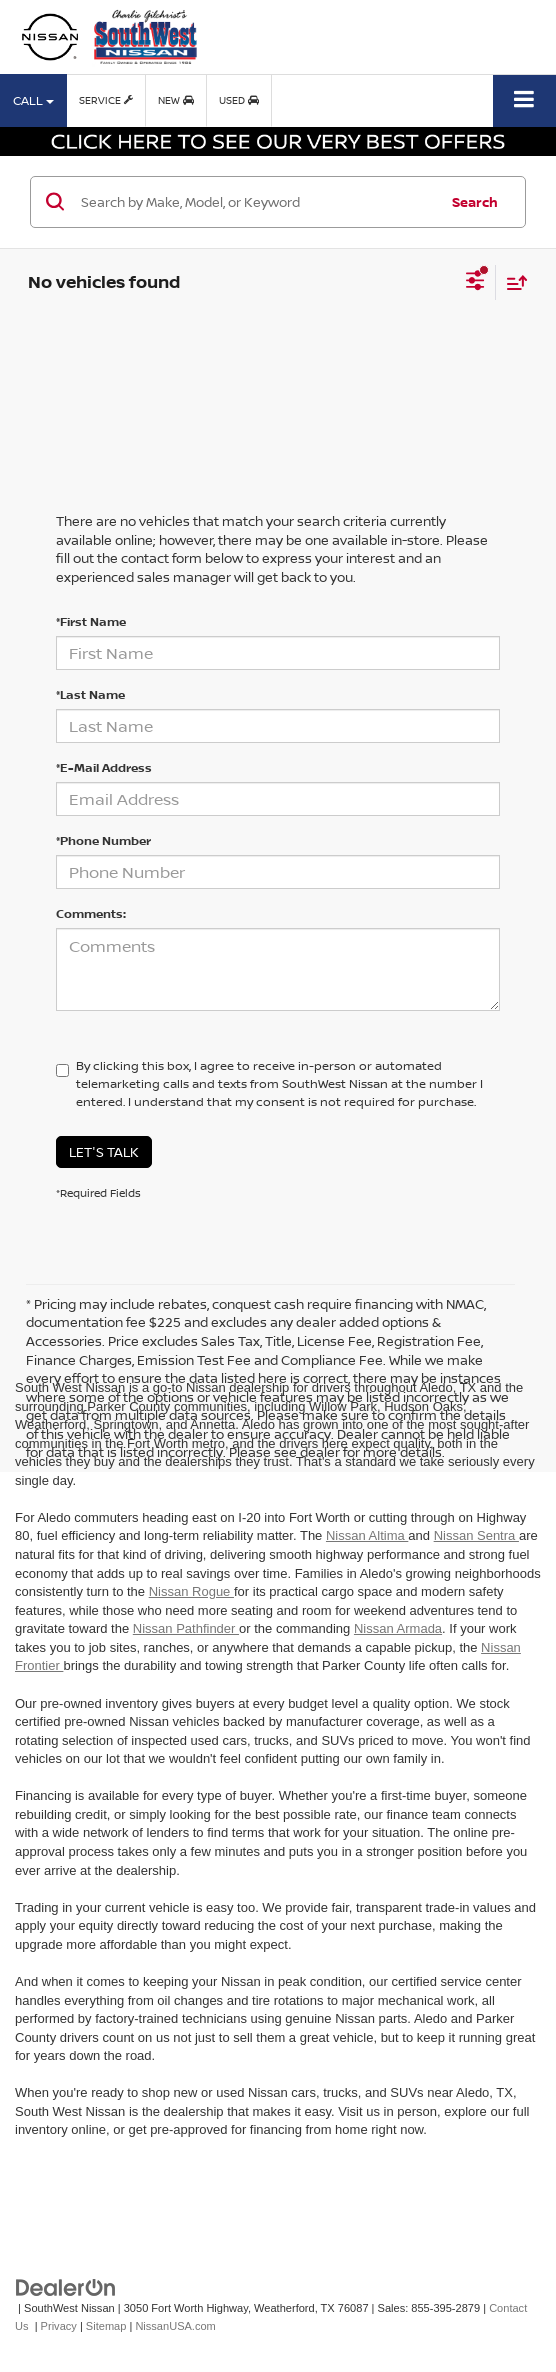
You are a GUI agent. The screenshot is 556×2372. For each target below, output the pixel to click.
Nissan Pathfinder (186, 1628)
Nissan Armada (398, 1628)
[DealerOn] (66, 2286)
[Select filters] (475, 283)
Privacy (59, 2326)
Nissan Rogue (191, 1591)
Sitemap (106, 2326)
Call (33, 100)
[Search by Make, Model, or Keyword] (256, 202)
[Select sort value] (512, 282)
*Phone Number (103, 840)
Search (475, 202)
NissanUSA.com (175, 2326)
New (176, 100)
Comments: (91, 913)
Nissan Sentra (476, 1535)
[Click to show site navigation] (524, 100)
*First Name (91, 621)
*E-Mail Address (104, 767)
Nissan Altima (367, 1535)
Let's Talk (104, 1152)
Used (239, 100)
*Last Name (90, 694)
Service (106, 100)
